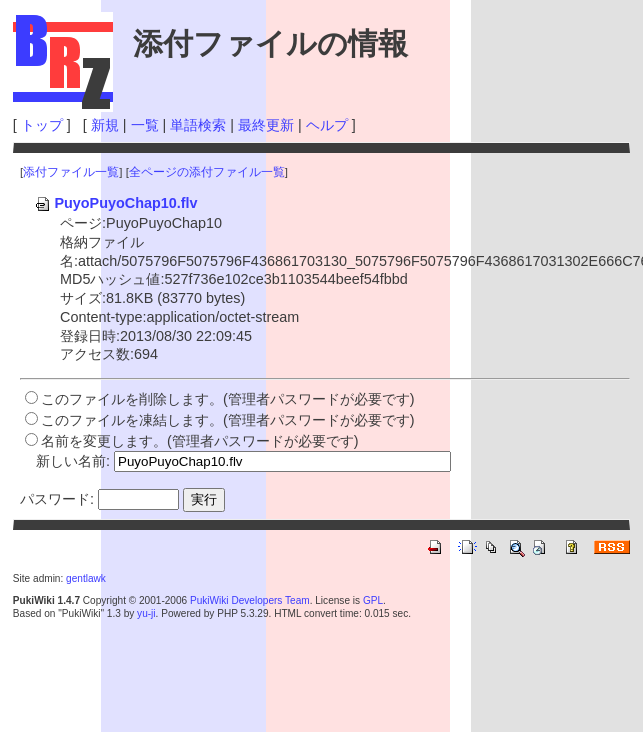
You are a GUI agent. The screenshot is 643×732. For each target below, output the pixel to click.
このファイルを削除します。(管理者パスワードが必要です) (228, 399)
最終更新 (266, 125)
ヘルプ (327, 125)
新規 (105, 125)
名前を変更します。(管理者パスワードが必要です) (200, 441)
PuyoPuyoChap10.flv (115, 203)
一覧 (145, 125)
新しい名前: (73, 461)
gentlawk (86, 578)
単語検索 (198, 125)
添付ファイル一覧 (71, 172)
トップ (42, 125)
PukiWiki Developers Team (250, 600)
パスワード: (57, 499)
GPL (373, 600)
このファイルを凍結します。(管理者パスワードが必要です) (228, 420)
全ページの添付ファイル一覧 (207, 172)
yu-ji (146, 613)
